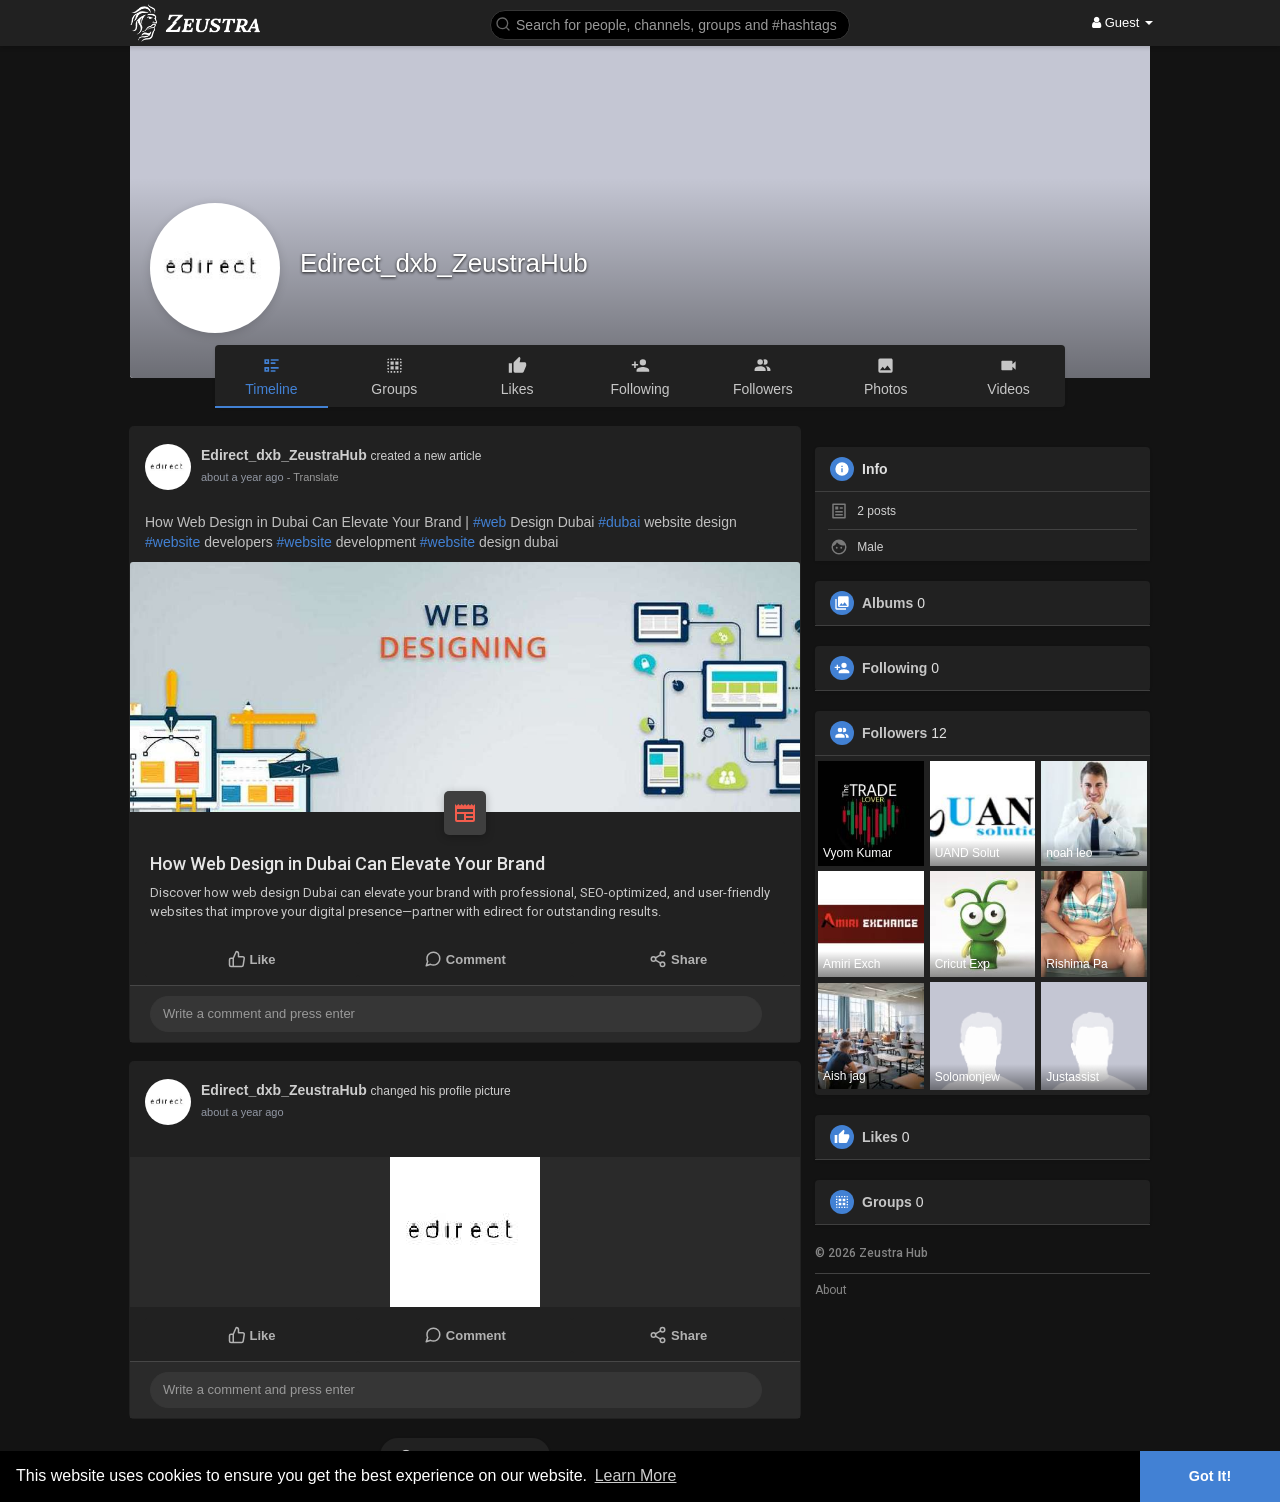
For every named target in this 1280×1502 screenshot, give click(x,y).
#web (489, 522)
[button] (670, 23)
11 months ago (237, 477)
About (831, 1290)
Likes (880, 1137)
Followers (894, 733)
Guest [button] (1122, 22)
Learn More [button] (636, 1475)
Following (894, 668)
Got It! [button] (1210, 1476)
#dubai (619, 522)
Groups (887, 1202)
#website (172, 542)
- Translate (303, 477)
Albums (887, 603)
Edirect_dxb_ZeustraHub (444, 263)
